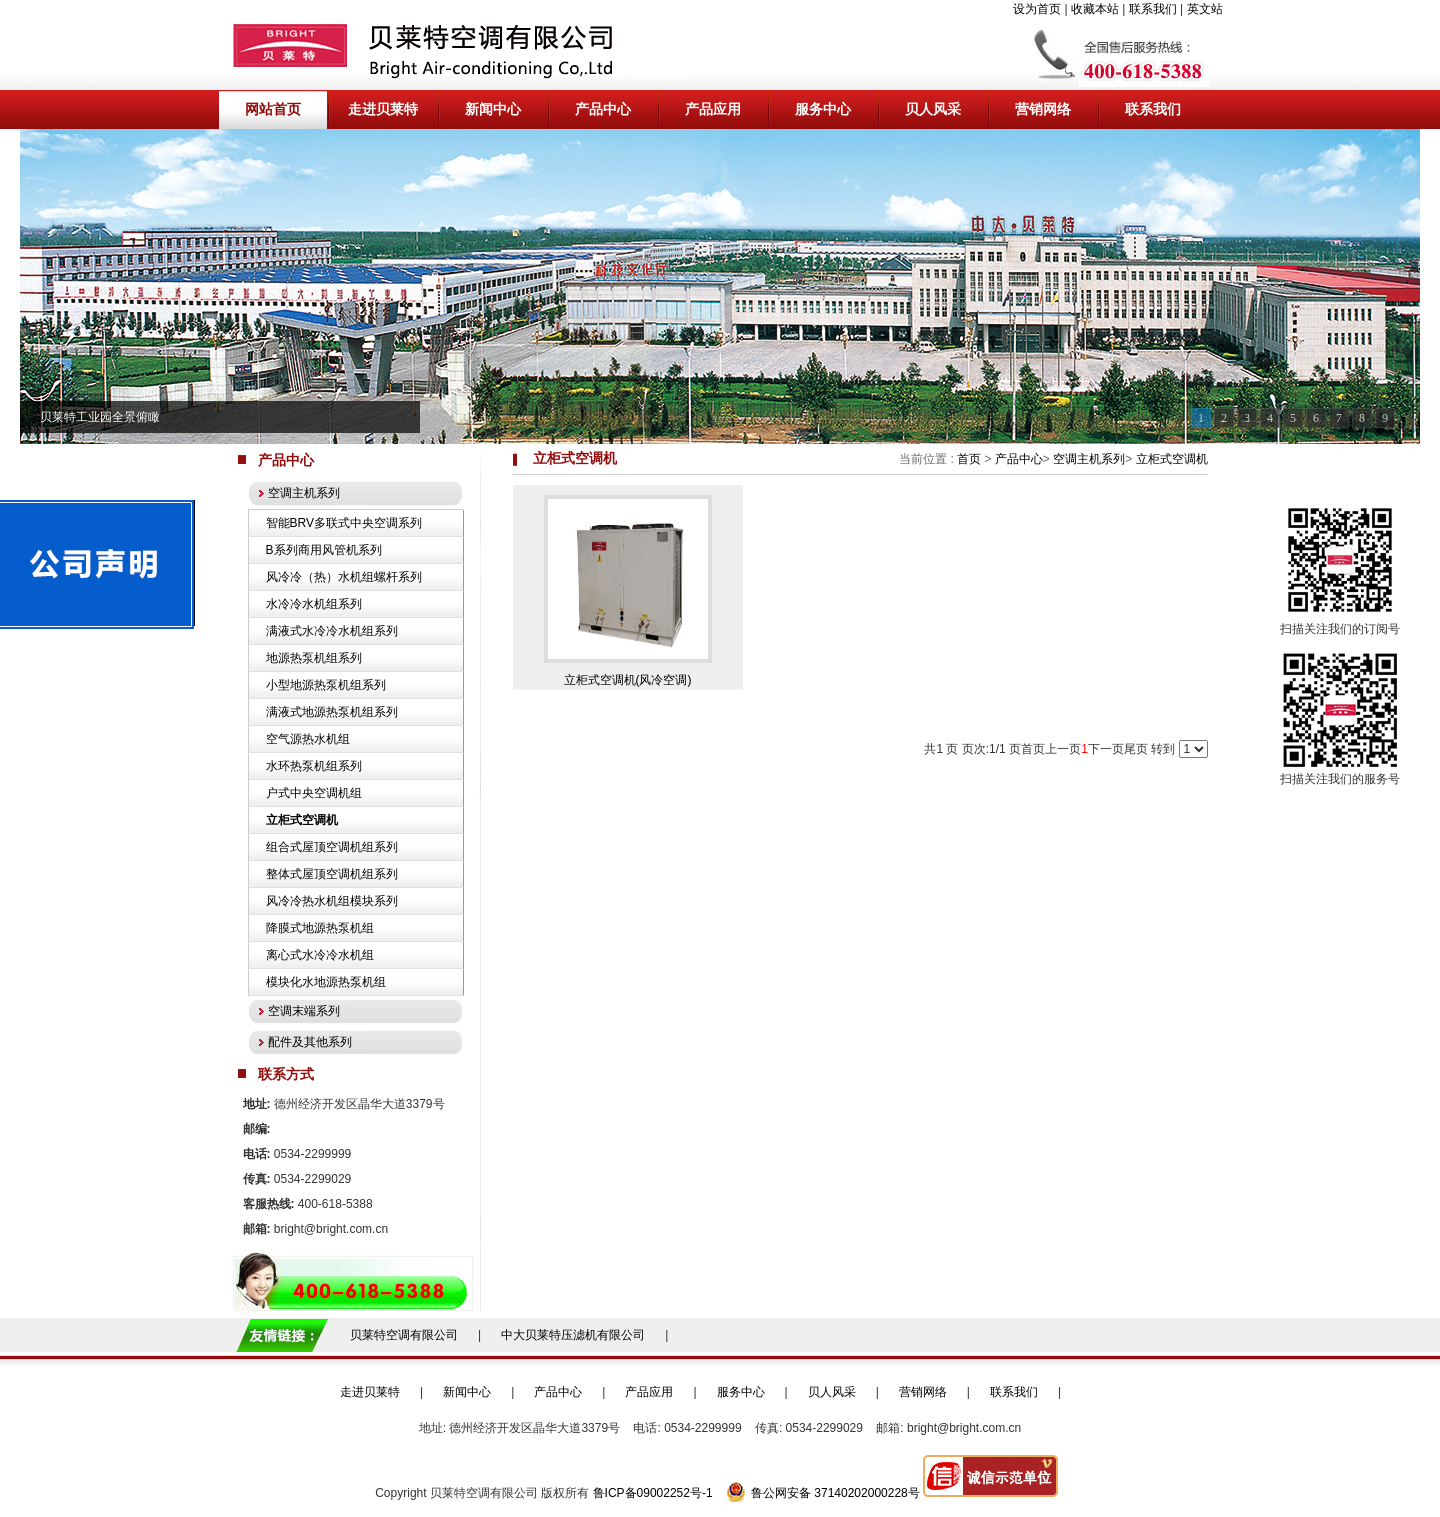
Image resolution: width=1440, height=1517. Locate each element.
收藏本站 (1095, 9)
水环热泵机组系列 (314, 766)
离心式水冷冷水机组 (320, 955)
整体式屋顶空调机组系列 (332, 874)
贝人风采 (832, 1392)
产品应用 (649, 1392)
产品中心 (1019, 459)
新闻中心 (467, 1392)
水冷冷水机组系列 (314, 604)
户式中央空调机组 (314, 793)
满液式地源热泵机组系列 (332, 712)
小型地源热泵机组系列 (326, 685)
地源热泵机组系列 (314, 658)
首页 (969, 459)
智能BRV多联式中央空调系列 (344, 523)
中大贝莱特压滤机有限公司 (573, 1335)
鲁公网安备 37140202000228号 (823, 1493)
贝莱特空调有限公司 (404, 1335)
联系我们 (1153, 9)
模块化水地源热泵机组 (326, 982)
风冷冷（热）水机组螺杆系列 (344, 577)
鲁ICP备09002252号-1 (653, 1493)
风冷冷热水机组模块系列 (332, 901)
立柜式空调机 (1172, 459)
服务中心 (741, 1392)
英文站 (1205, 9)
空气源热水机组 (308, 739)
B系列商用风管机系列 (324, 550)
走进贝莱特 (370, 1392)
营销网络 (923, 1392)
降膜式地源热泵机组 (320, 928)
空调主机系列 (1089, 459)
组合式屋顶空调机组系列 (332, 847)
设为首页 (1037, 9)
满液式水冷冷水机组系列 (332, 631)
